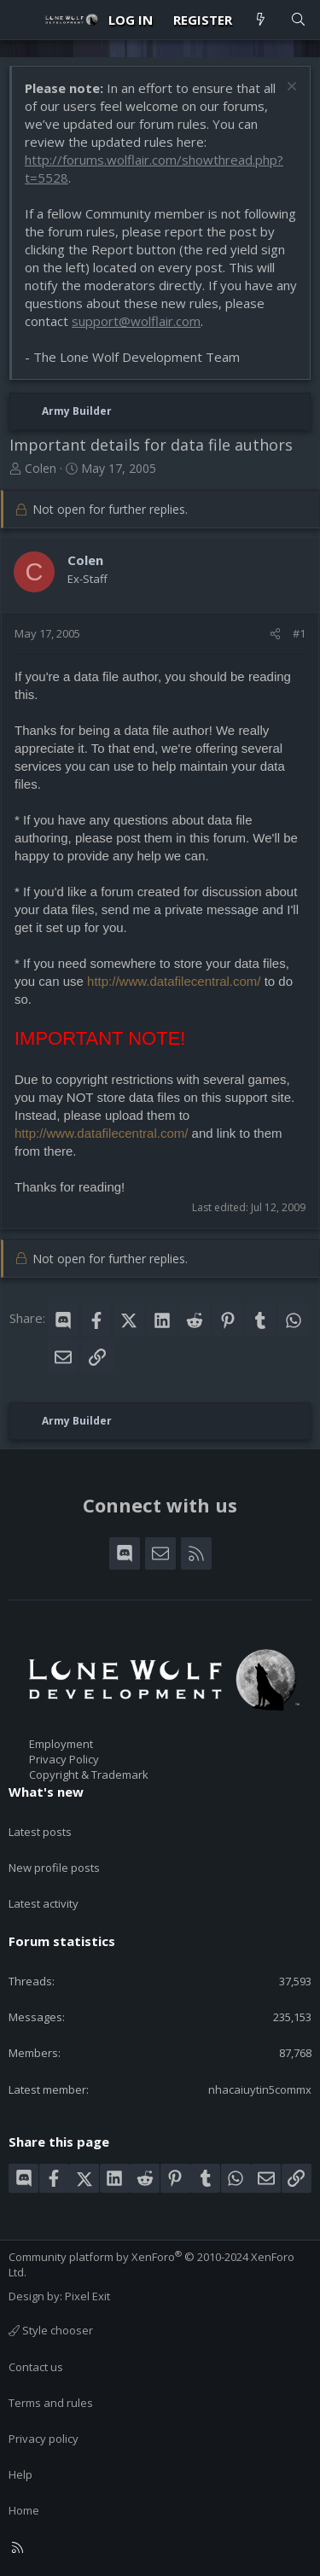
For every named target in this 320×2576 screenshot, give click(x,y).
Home (24, 2510)
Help (20, 2474)
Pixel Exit (87, 2296)
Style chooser (51, 2330)
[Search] (298, 20)
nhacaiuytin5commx (259, 2089)
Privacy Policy (64, 1759)
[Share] (275, 633)
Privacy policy (44, 2438)
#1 (299, 633)
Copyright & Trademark (88, 1774)
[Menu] (22, 19)
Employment (61, 1743)
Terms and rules (51, 2402)
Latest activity (44, 1903)
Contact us (36, 2367)
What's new (46, 1791)
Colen (40, 468)
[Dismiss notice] (289, 88)
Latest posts (40, 1831)
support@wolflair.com (136, 320)
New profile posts (54, 1867)
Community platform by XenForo (151, 2264)
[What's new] (260, 20)
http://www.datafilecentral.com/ (173, 981)
